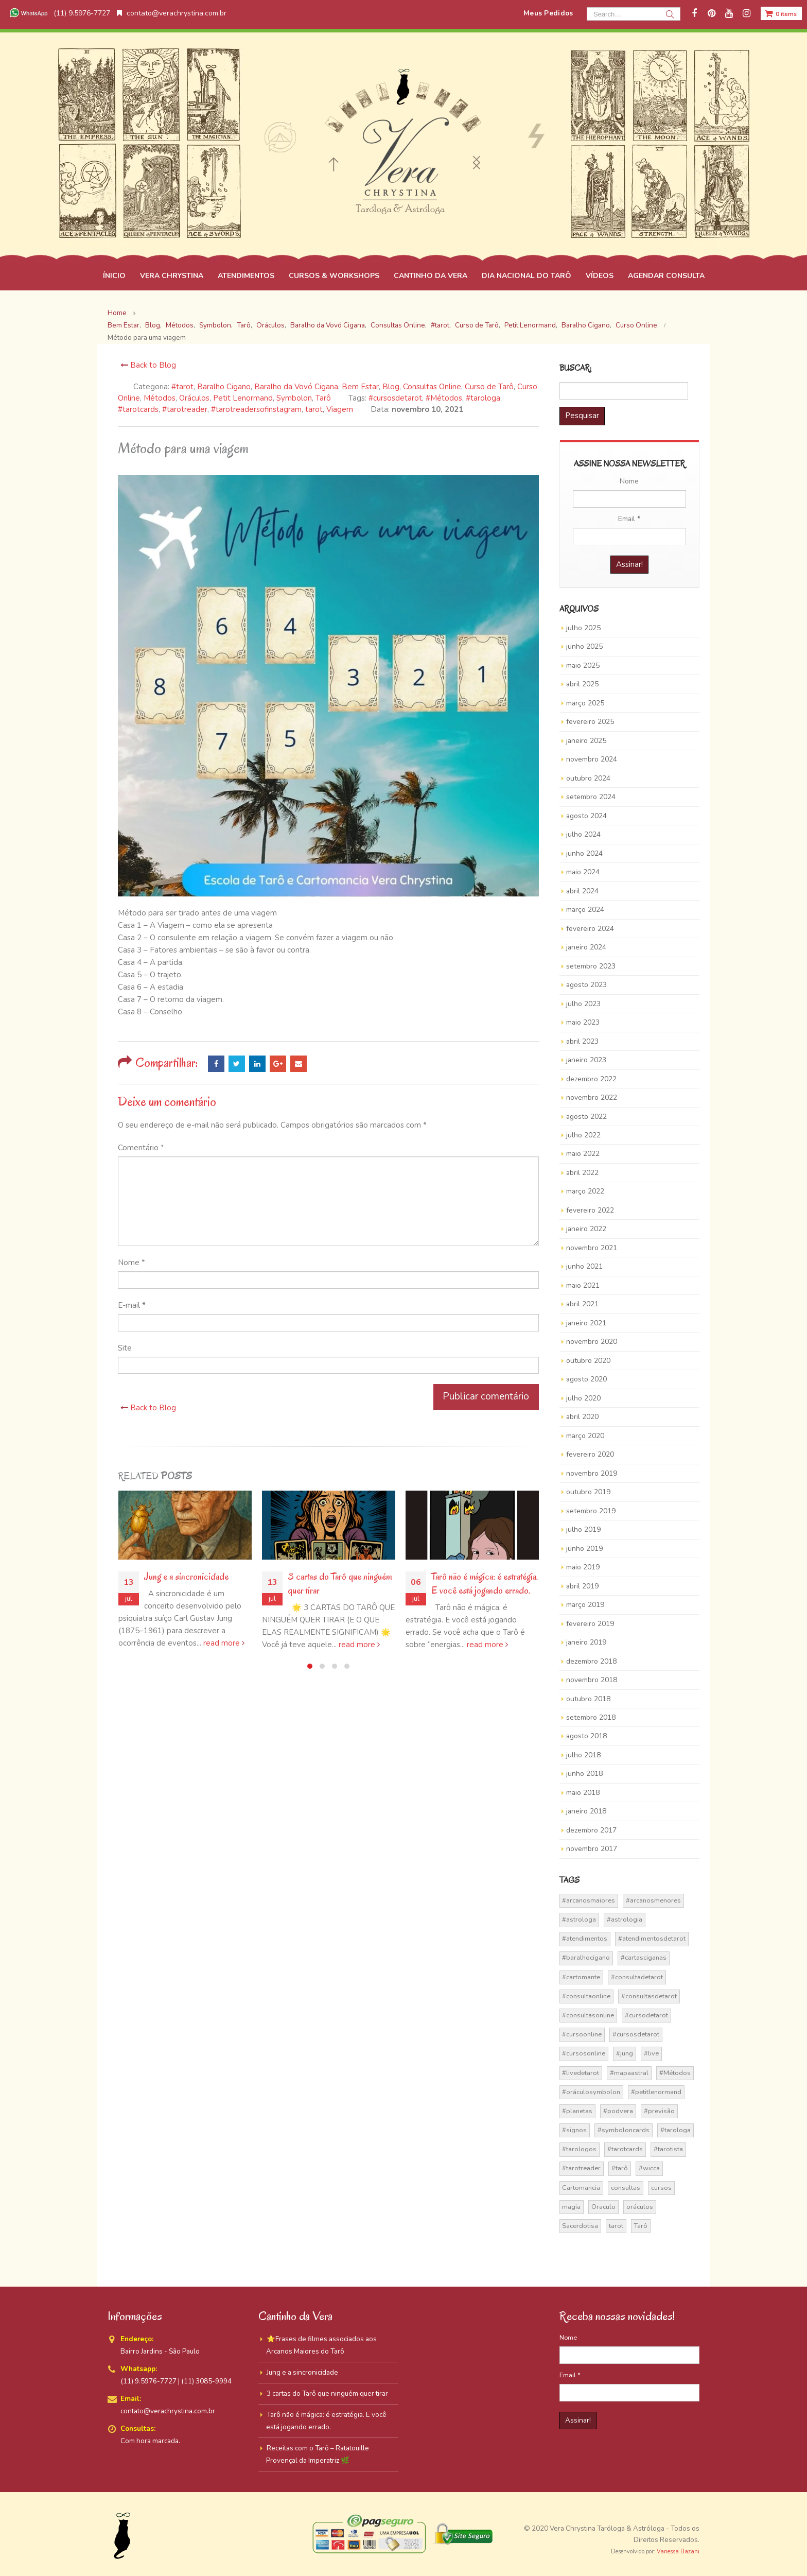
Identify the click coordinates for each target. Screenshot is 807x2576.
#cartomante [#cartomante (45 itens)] (581, 1977)
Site (125, 1348)
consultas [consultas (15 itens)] (625, 2187)
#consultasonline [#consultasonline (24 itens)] (588, 2015)
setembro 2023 (591, 966)
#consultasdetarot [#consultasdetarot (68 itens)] (649, 1996)
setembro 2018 (591, 1717)
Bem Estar (360, 387)
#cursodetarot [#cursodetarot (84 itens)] (646, 2015)
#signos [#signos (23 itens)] (574, 2130)
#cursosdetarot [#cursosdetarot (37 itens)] (635, 2034)
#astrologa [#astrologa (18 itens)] (579, 1919)
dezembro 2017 (591, 1830)
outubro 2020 (588, 1360)
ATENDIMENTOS (246, 276)
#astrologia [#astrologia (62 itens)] (624, 1919)
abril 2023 (582, 1041)
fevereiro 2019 (590, 1624)
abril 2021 (582, 1304)
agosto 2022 (586, 1116)
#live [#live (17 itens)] (651, 2053)
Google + (278, 1064)
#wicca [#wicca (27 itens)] (649, 2168)
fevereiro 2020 (590, 1454)
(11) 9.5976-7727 (58, 13)
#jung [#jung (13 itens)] (624, 2053)
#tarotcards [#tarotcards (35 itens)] (625, 2149)
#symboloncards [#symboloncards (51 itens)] (624, 2130)
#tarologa (483, 398)
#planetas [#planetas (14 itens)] (577, 2111)
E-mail (132, 1305)
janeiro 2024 (586, 947)
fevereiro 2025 (590, 722)
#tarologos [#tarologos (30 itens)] (579, 2149)
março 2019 (585, 1605)
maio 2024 (583, 872)
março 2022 (585, 1191)
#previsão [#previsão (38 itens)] (659, 2111)
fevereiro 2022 (590, 1210)
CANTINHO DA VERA (430, 276)
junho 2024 (584, 853)
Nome (131, 1262)
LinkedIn (257, 1064)
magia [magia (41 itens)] (571, 2206)
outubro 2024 (588, 778)
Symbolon (294, 398)
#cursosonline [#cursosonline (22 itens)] (583, 2053)
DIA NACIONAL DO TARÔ (526, 276)
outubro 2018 (588, 1699)
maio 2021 (583, 1285)
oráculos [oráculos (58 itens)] (639, 2206)
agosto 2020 (586, 1379)
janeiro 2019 (586, 1642)
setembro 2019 (591, 1511)
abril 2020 (582, 1417)
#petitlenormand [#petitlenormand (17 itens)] (656, 2092)
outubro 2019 (588, 1492)
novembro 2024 (591, 759)
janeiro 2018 (586, 1811)
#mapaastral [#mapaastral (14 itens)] (629, 2073)
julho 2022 (583, 1135)
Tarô (323, 398)
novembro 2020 (591, 1341)
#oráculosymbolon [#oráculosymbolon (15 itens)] (591, 2092)
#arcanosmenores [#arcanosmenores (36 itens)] (653, 1900)
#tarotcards (138, 409)
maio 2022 (583, 1154)
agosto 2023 (586, 985)
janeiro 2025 (586, 741)
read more (223, 1643)
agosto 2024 (586, 816)
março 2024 (585, 909)
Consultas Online (432, 387)
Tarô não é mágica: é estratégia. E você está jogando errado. (484, 1583)
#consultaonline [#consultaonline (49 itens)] (586, 1996)
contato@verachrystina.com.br (171, 13)
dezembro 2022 (591, 1079)
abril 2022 (582, 1173)
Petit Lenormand (243, 398)
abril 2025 (582, 684)
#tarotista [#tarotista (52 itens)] (668, 2149)
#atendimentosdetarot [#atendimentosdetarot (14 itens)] (652, 1938)
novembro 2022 (591, 1097)
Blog (390, 387)
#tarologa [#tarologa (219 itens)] (675, 2130)
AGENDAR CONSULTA (666, 276)
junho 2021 (584, 1266)
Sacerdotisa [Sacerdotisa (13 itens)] (580, 2226)
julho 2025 (583, 628)
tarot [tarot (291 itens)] (616, 2226)
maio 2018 (583, 1792)
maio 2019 (583, 1567)
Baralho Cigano (224, 387)
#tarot (182, 387)
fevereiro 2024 (590, 928)
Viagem (339, 409)
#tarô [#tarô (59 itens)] (619, 2168)
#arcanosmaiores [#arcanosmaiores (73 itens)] (588, 1900)
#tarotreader (184, 409)
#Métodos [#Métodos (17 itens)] (675, 2073)
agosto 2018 (586, 1736)
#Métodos (444, 398)
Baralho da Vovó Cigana (296, 387)
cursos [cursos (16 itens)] (661, 2187)
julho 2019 (583, 1529)
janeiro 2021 (586, 1323)
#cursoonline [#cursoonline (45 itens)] (582, 2034)
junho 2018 (584, 1773)
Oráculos (194, 398)
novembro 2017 (591, 1849)
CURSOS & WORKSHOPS (334, 276)
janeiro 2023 (586, 1060)
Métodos (160, 398)
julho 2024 (583, 834)
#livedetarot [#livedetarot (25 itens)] (580, 2073)
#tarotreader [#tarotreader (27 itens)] (581, 2168)
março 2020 (585, 1436)
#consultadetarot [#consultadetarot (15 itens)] (637, 1977)
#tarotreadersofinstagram (256, 409)
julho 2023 (583, 1004)
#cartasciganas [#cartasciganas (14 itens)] (643, 1957)
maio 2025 (583, 665)
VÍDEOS (599, 276)
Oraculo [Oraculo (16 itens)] (603, 2206)
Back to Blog (147, 365)
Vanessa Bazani (678, 2551)
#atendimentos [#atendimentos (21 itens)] (584, 1938)
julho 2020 (583, 1398)
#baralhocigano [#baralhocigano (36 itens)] (586, 1957)
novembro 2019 (591, 1473)
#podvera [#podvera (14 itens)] (618, 2111)
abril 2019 (582, 1586)
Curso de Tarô (489, 387)
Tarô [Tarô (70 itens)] (640, 2226)
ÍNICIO (114, 276)
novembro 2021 (591, 1248)
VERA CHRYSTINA (171, 276)
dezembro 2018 (591, 1661)
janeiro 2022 (586, 1229)
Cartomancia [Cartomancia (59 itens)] (581, 2187)
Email (298, 1064)
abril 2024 (582, 891)
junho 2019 (584, 1548)
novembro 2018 (591, 1680)
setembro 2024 (591, 797)
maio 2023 (583, 1022)
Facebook (216, 1064)
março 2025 (585, 703)
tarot (314, 409)
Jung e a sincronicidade (186, 1576)
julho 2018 (583, 1755)
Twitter (237, 1064)
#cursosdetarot (395, 398)
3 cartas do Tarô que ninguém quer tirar (327, 2393)
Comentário (141, 1148)
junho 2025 (584, 646)
